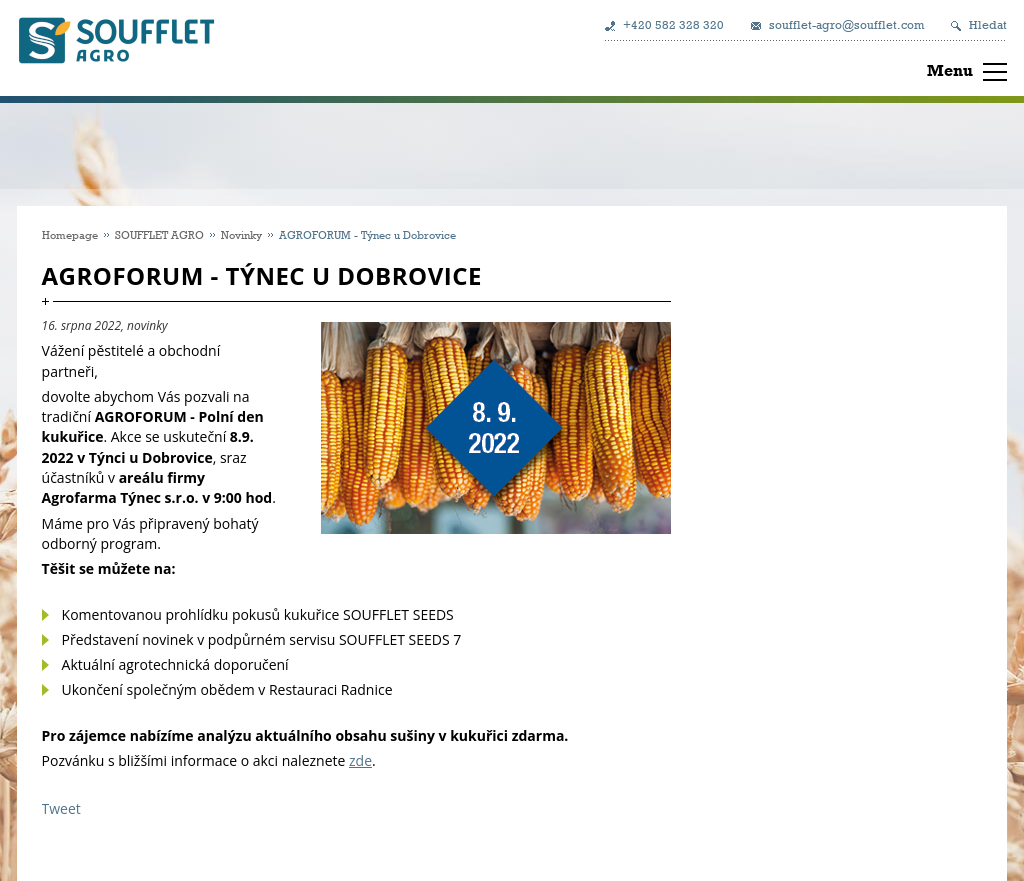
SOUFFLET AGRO (159, 234)
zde (360, 760)
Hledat (988, 25)
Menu (950, 70)
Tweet (61, 808)
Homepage (70, 234)
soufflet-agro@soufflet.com (846, 25)
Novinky (241, 234)
